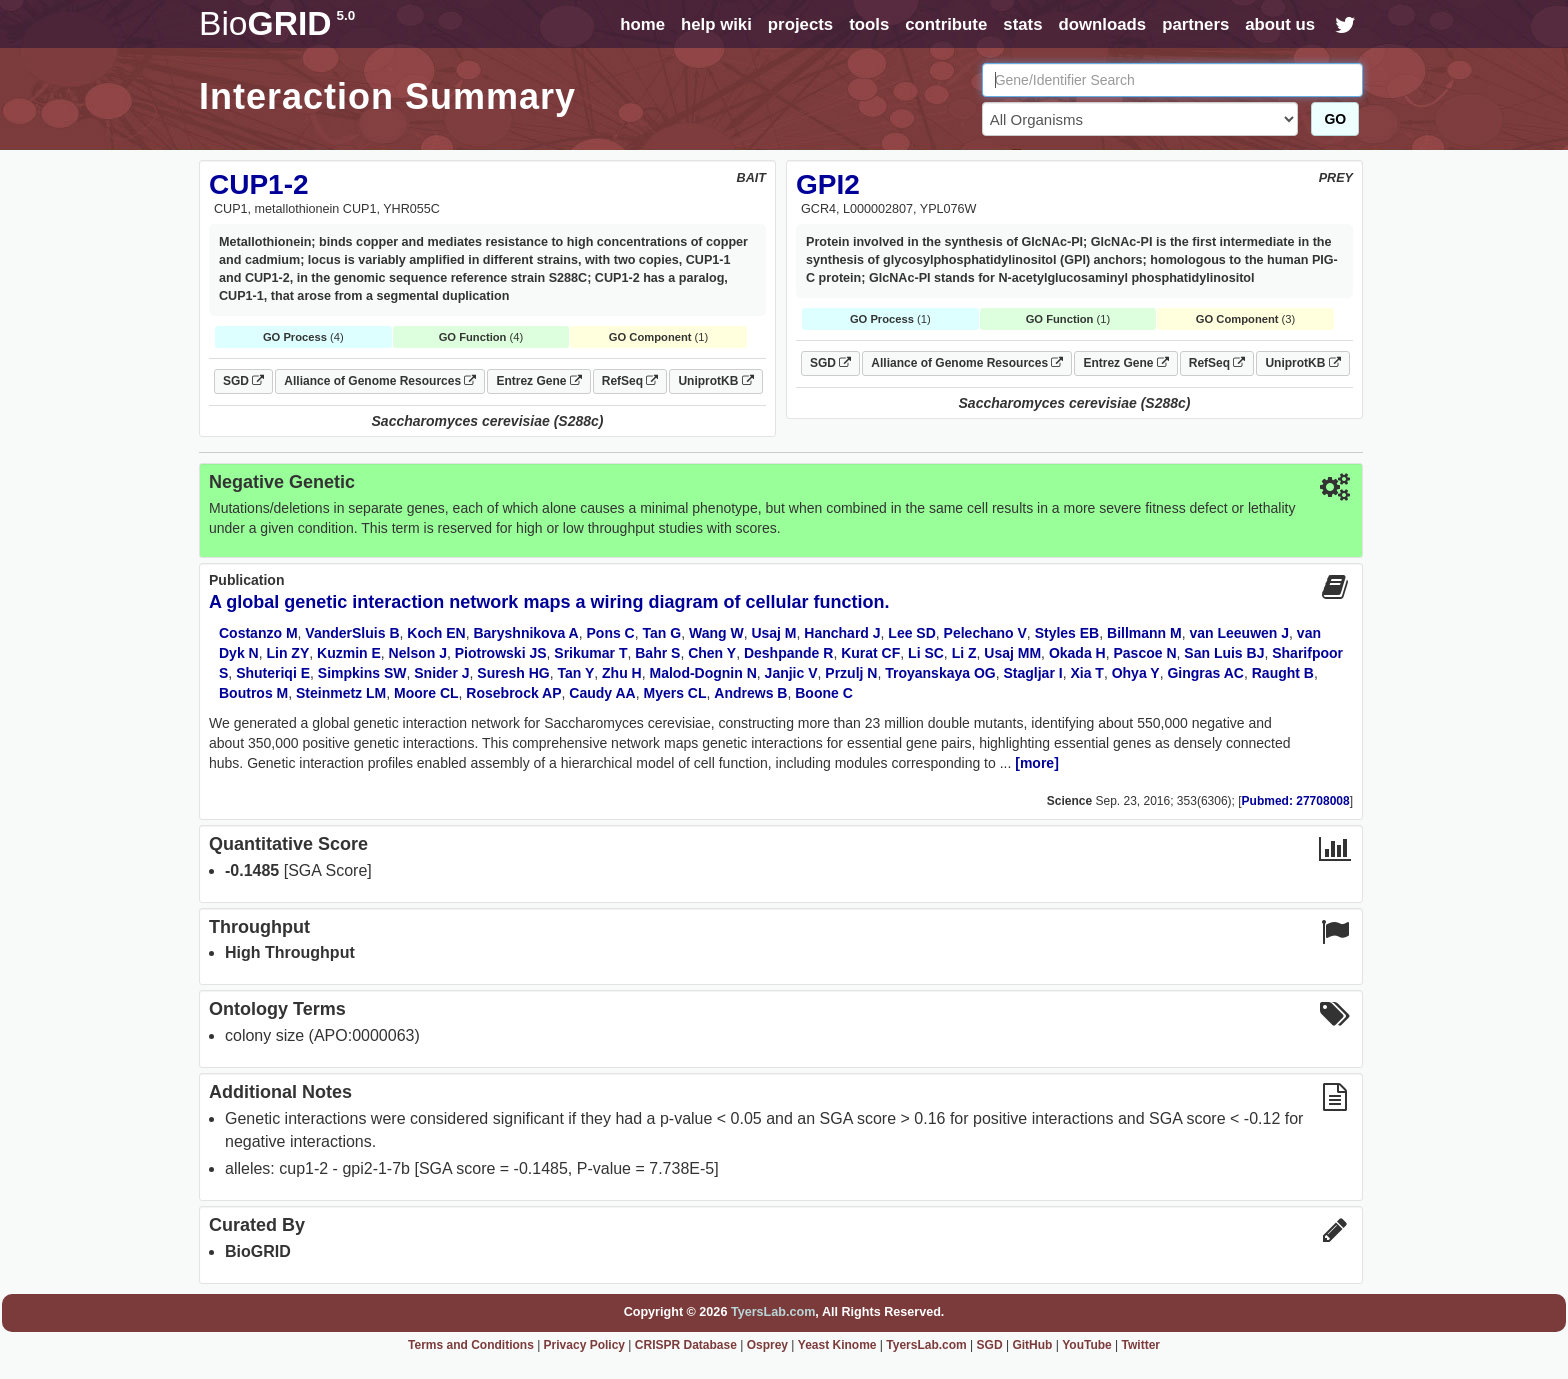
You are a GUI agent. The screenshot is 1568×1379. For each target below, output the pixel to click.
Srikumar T (590, 653)
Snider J (441, 673)
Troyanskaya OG (940, 673)
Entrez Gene (538, 381)
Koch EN (436, 633)
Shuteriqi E (273, 673)
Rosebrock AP (513, 693)
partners (1195, 24)
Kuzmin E (349, 653)
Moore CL (426, 693)
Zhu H (622, 673)
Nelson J (418, 653)
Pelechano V (985, 633)
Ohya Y (1136, 673)
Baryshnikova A (525, 633)
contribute (946, 24)
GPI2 (828, 184)
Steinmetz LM (341, 693)
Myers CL (675, 693)
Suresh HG (513, 673)
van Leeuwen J (1239, 633)
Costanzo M (258, 633)
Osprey (767, 1345)
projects (800, 24)
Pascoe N (1144, 653)
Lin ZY (287, 653)
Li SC (926, 653)
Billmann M (1144, 633)
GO (1335, 119)
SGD (243, 381)
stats (1022, 24)
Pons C (611, 633)
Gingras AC (1205, 673)
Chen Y (712, 653)
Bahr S (657, 653)
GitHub (1032, 1345)
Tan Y (575, 673)
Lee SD (911, 633)
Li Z (964, 653)
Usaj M (773, 633)
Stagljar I (1033, 673)
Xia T (1086, 673)
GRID (277, 23)
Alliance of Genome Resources (380, 381)
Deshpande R (788, 653)
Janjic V (791, 673)
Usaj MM (1012, 653)
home (642, 24)
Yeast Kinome (837, 1345)
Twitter (1141, 1345)
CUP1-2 (259, 184)
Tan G (662, 633)
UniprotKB (715, 381)
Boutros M (253, 693)
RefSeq (630, 381)
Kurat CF (870, 653)
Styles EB (1067, 633)
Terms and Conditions (471, 1345)
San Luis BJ (1224, 653)
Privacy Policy (584, 1345)
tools (869, 24)
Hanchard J (842, 633)
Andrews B (750, 693)
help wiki (716, 24)
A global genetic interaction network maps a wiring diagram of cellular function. (549, 602)
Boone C (824, 693)
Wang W (716, 633)
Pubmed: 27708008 (1296, 801)
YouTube (1087, 1345)
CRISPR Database (686, 1345)
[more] (1037, 763)
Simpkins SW (362, 673)
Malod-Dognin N (703, 673)
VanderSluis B (352, 633)
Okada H (1077, 653)
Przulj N (851, 673)
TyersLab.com (773, 1312)
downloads (1102, 24)
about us (1280, 24)
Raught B (1283, 673)
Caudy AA (602, 693)
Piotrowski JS (501, 653)
